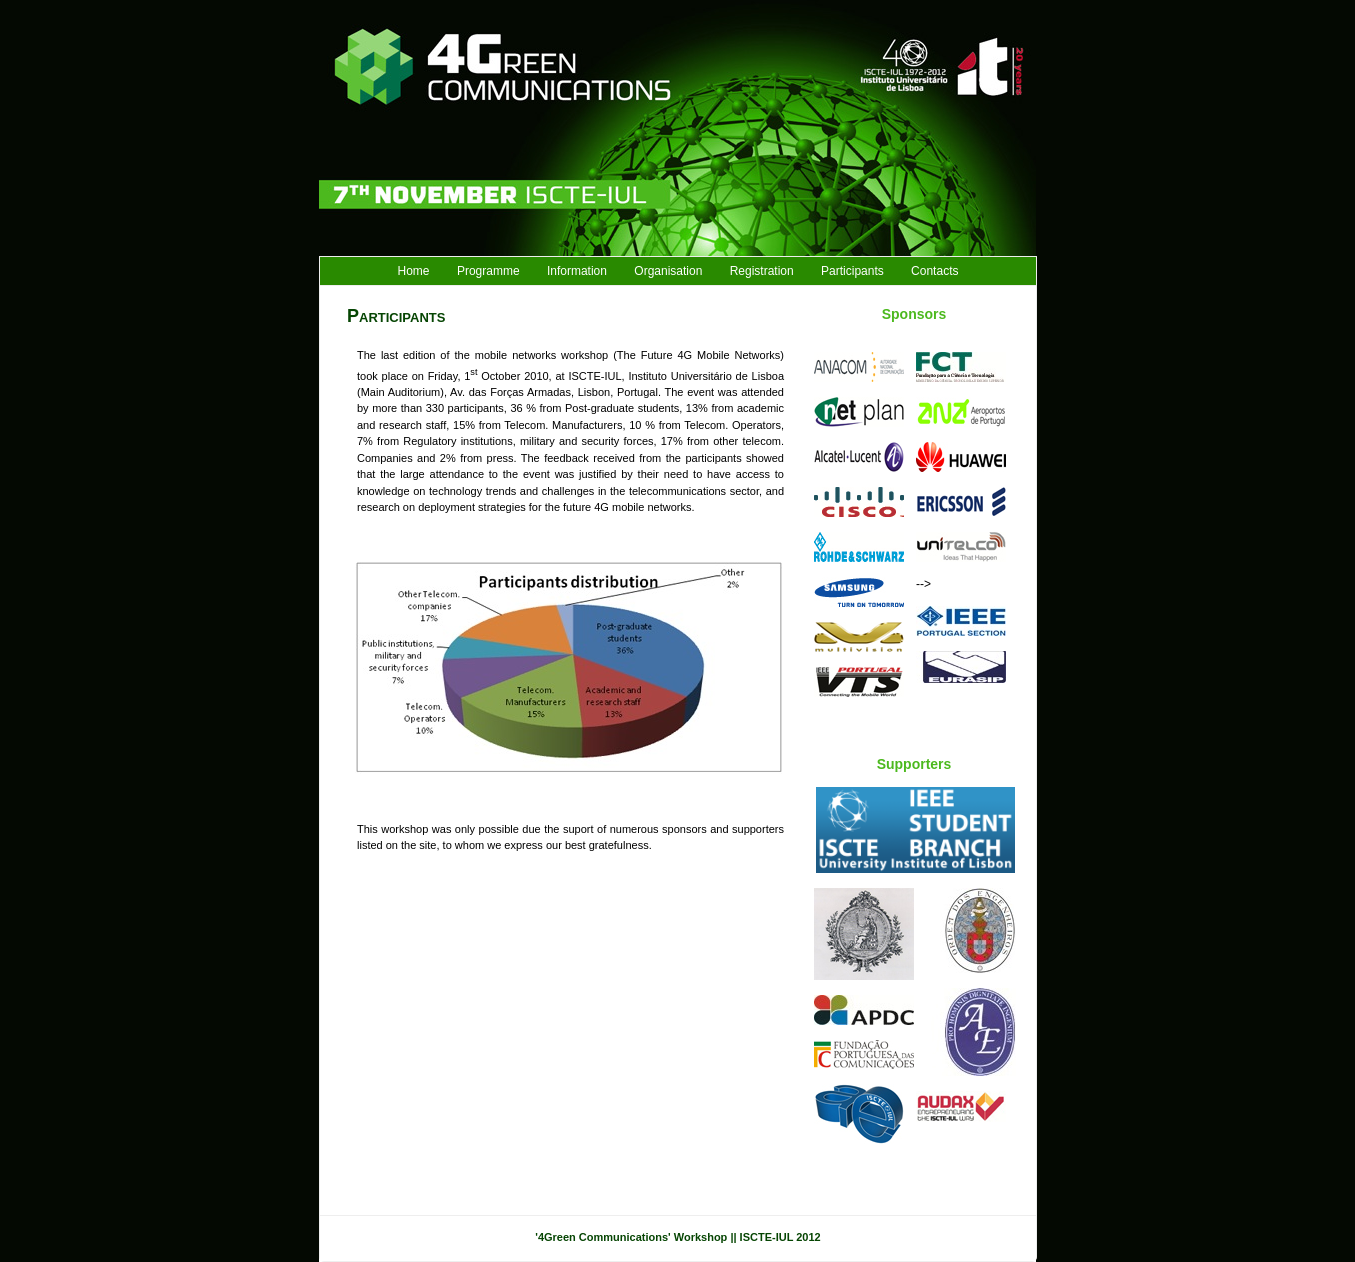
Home (414, 271)
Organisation (668, 271)
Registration (762, 271)
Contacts (934, 271)
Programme (488, 271)
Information (577, 271)
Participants (852, 271)
